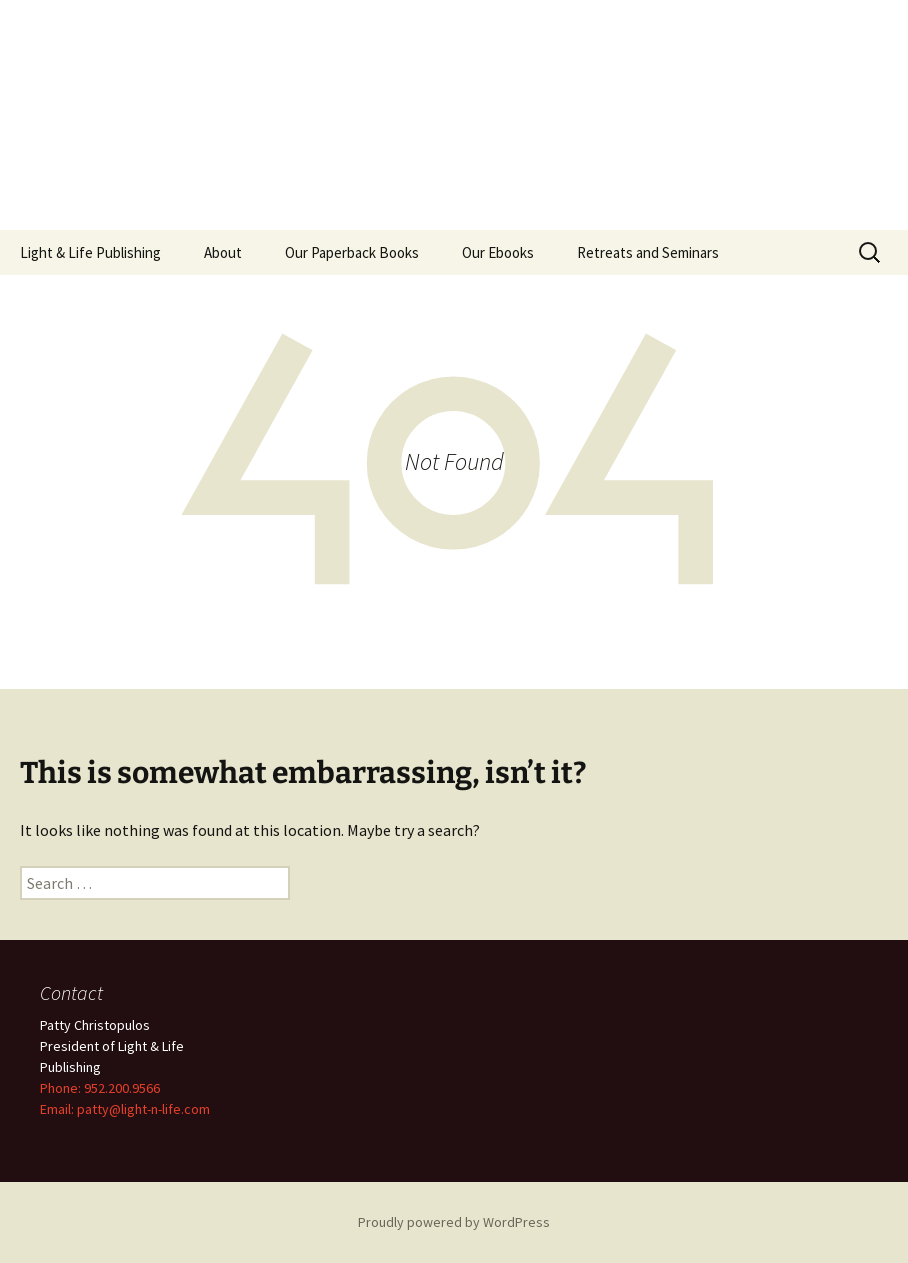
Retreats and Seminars (648, 252)
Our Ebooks (498, 252)
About (223, 252)
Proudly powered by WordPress (454, 1222)
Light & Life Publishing (90, 252)
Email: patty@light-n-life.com (125, 1109)
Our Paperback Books (352, 252)
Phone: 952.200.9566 (100, 1088)
